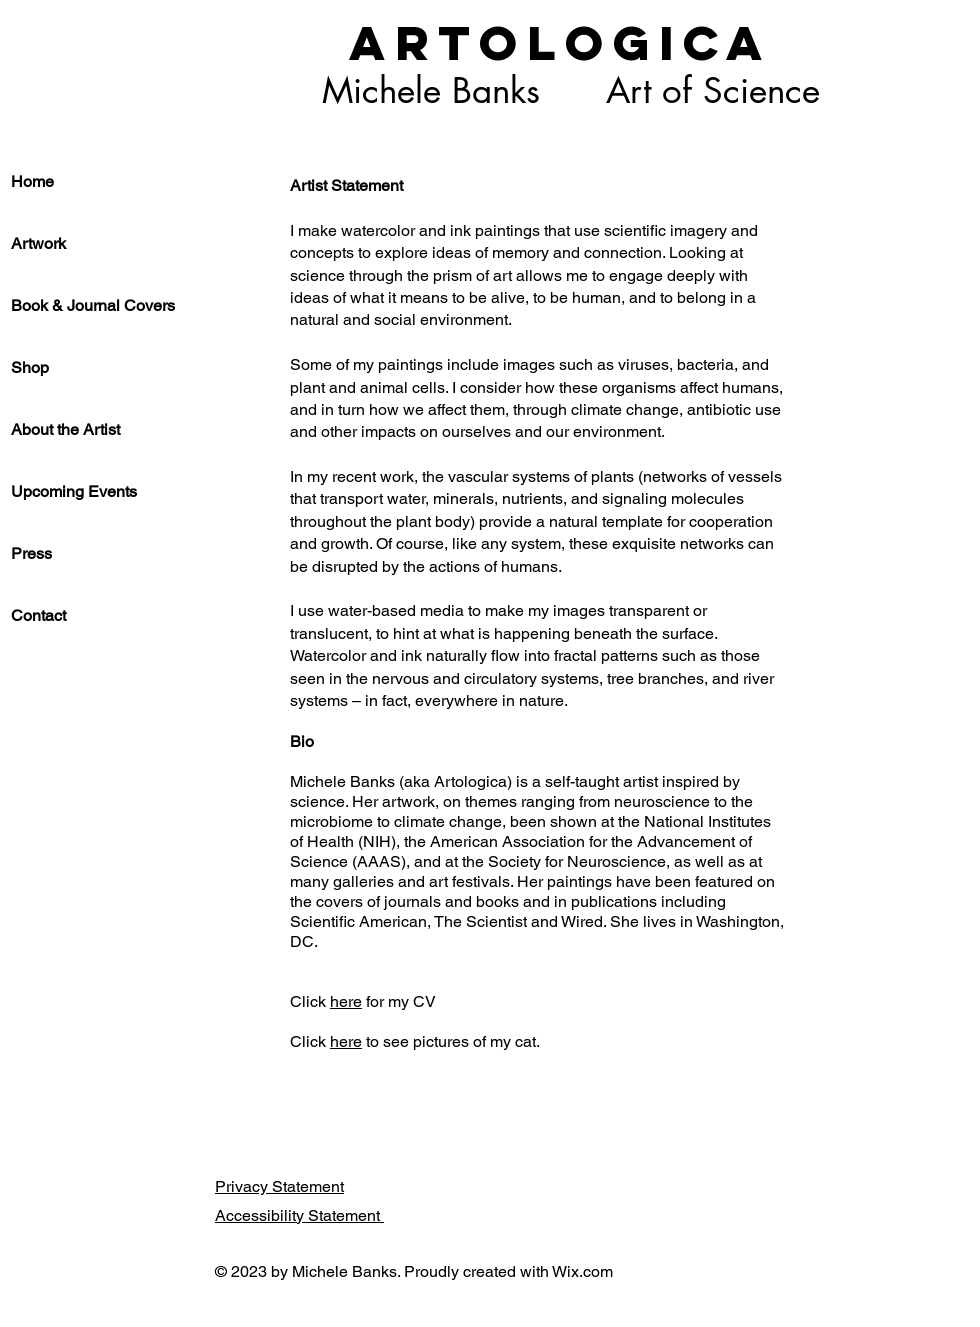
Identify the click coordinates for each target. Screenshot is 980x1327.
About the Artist (65, 429)
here (346, 1001)
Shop (30, 367)
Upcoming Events (74, 491)
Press (31, 553)
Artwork (38, 243)
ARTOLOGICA (560, 42)
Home (32, 181)
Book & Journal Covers (93, 305)
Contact (38, 615)
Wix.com (582, 1271)
